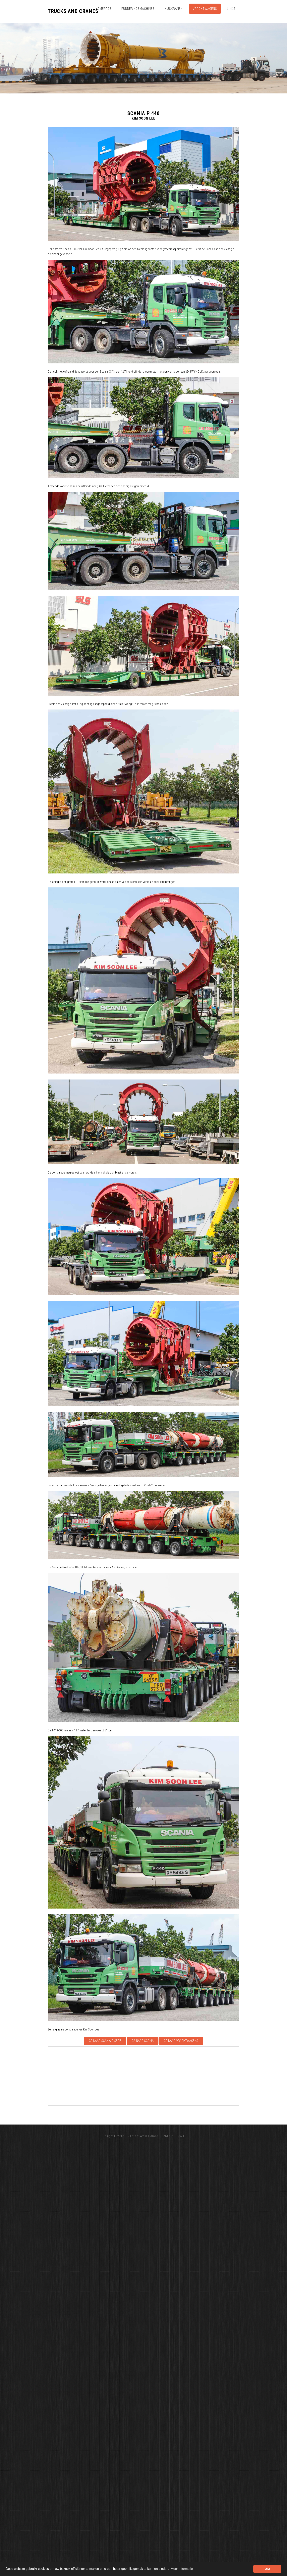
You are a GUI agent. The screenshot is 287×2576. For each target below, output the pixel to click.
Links (231, 9)
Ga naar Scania (143, 2041)
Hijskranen (173, 9)
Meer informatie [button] (182, 2568)
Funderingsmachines (137, 9)
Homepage (103, 9)
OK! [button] (267, 2568)
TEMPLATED (121, 2136)
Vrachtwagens (205, 9)
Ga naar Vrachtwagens (181, 2041)
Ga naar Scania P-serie (105, 2041)
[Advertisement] (167, 2076)
